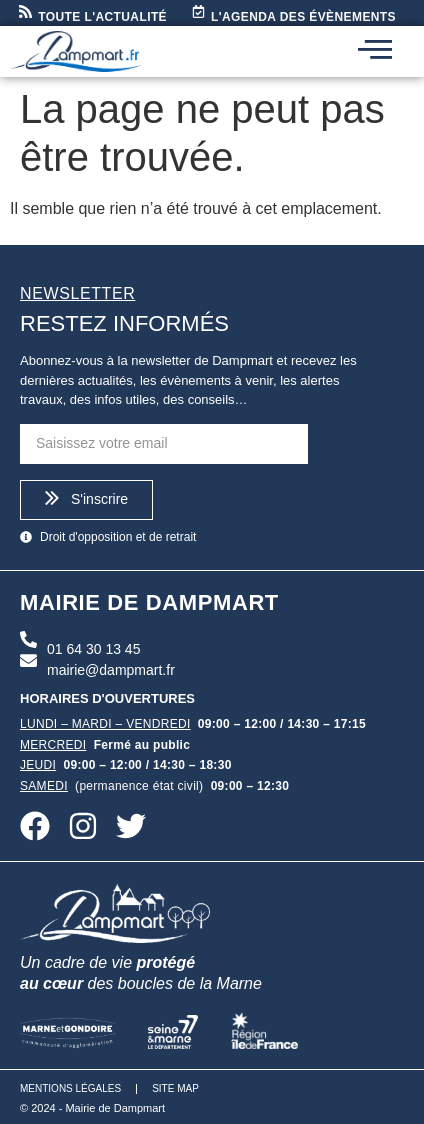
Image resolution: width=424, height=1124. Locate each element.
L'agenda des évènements (303, 17)
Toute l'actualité (102, 17)
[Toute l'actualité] (25, 12)
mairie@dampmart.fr (111, 670)
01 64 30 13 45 (93, 649)
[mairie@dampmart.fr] (28, 662)
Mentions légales (70, 1088)
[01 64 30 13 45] (28, 641)
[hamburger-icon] (375, 51)
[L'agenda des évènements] (198, 12)
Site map (175, 1088)
